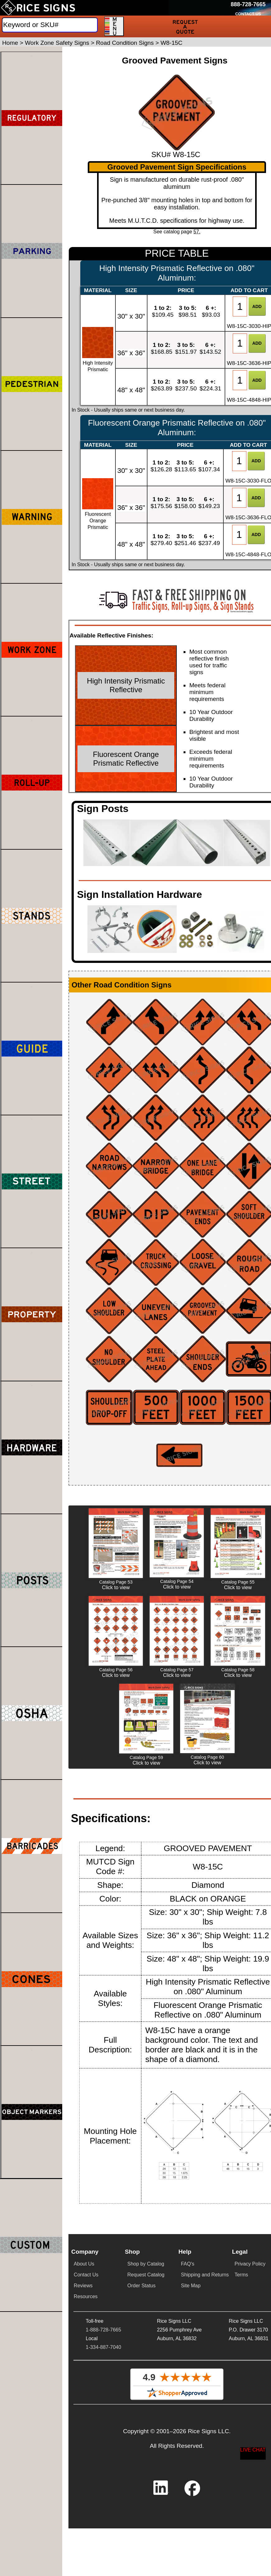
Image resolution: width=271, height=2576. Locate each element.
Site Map (190, 2285)
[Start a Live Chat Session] (253, 2453)
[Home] (38, 8)
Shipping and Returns (205, 2274)
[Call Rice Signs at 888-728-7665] (248, 4)
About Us (84, 2263)
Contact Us (86, 2274)
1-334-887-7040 (103, 2347)
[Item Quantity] (240, 306)
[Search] (50, 24)
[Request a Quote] (185, 26)
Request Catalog (145, 2274)
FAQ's (187, 2263)
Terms (241, 2274)
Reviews (83, 2285)
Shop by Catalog (145, 2263)
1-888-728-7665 (103, 2329)
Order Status (141, 2285)
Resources (85, 2296)
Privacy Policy (250, 2263)
